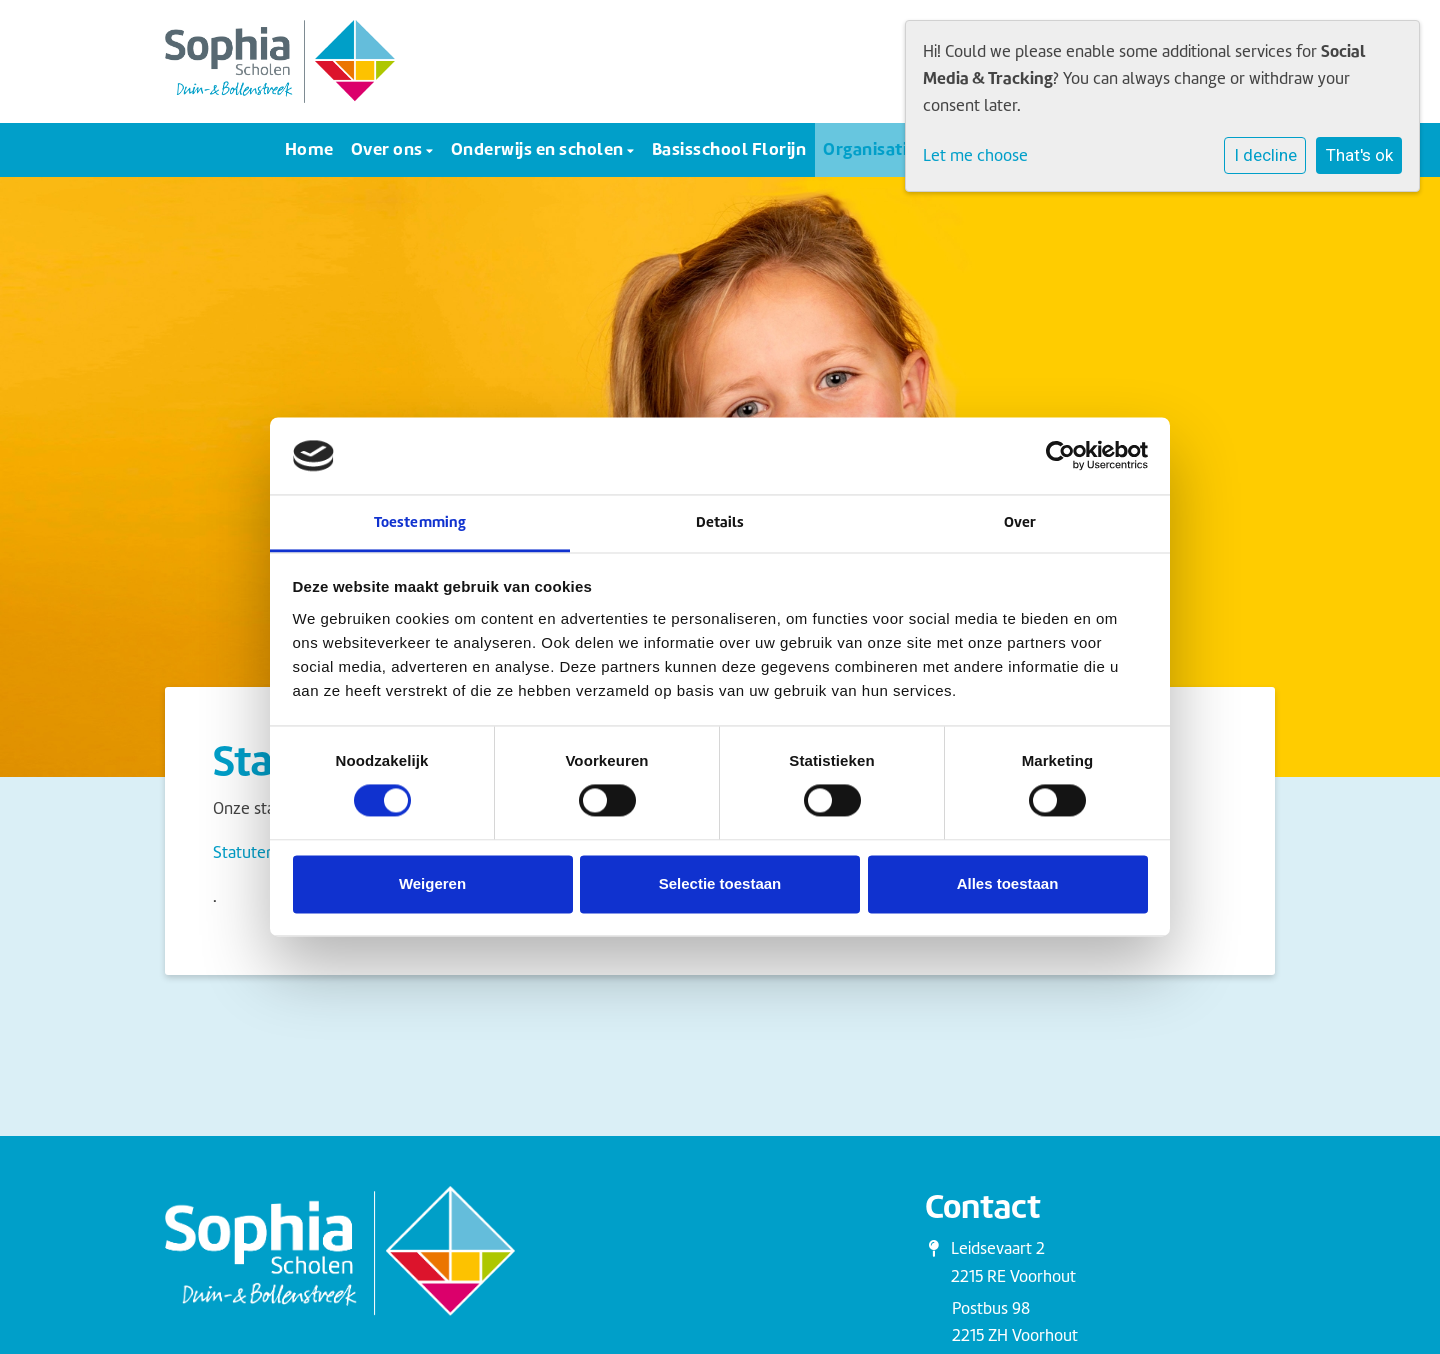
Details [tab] (720, 521)
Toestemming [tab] (420, 521)
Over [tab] (1020, 521)
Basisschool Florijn (729, 148)
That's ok (1359, 155)
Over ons (389, 148)
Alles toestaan (1008, 883)
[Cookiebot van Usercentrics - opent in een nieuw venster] (1060, 456)
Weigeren (432, 883)
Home (309, 148)
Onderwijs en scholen (539, 148)
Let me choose (975, 155)
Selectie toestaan (720, 883)
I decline (1265, 155)
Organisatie (871, 148)
